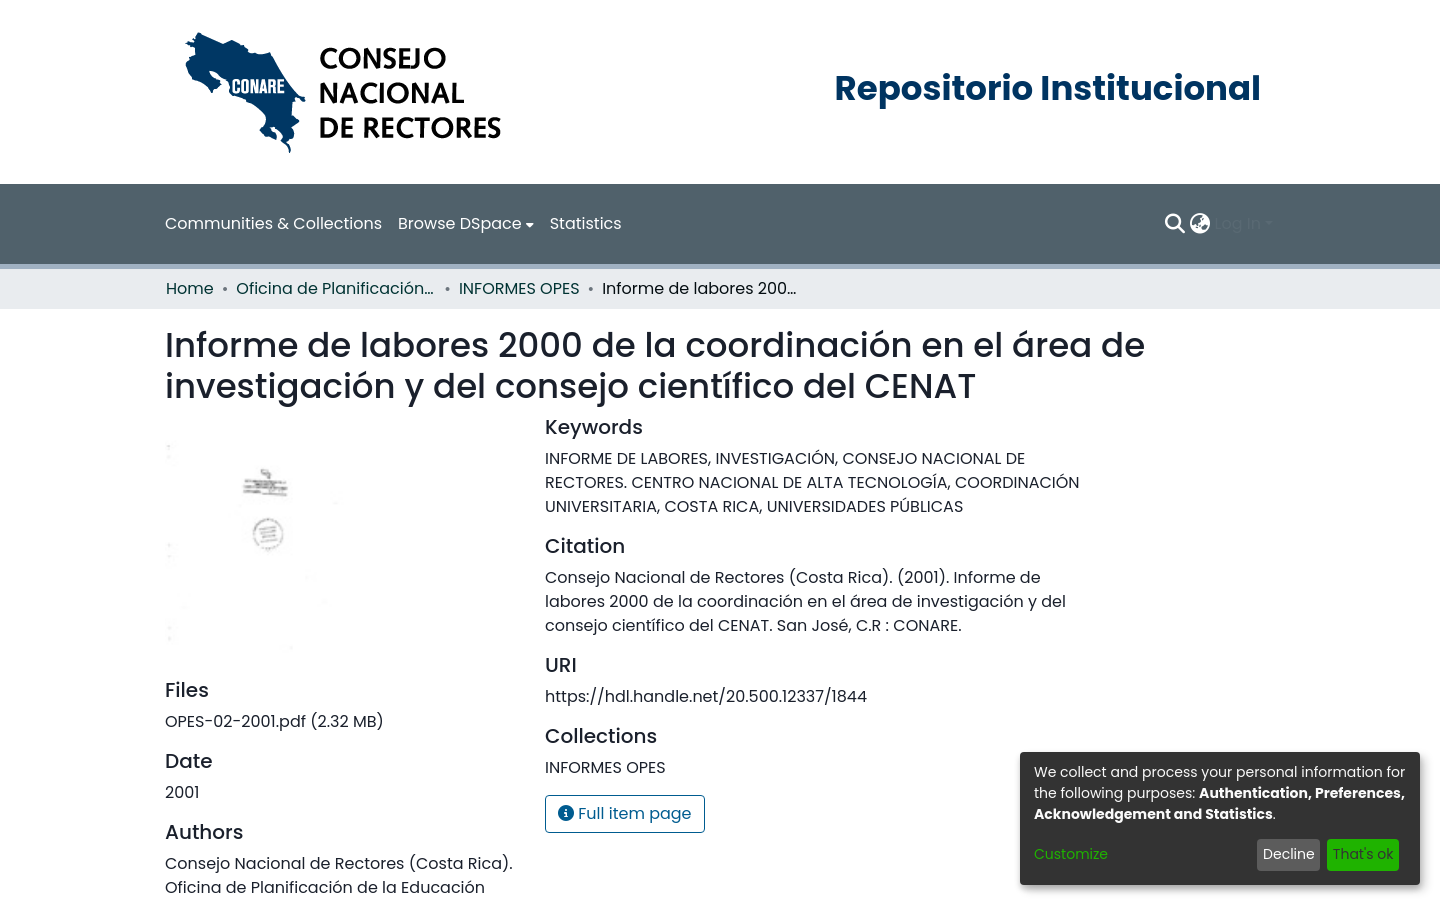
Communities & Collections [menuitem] (273, 223)
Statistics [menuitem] (586, 223)
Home (190, 288)
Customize (1071, 854)
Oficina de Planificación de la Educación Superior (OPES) (336, 288)
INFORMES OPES (519, 288)
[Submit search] (1175, 224)
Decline (1289, 854)
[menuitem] (466, 224)
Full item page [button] (625, 813)
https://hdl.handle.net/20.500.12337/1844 (706, 696)
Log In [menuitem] (1238, 223)
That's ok (1363, 854)
